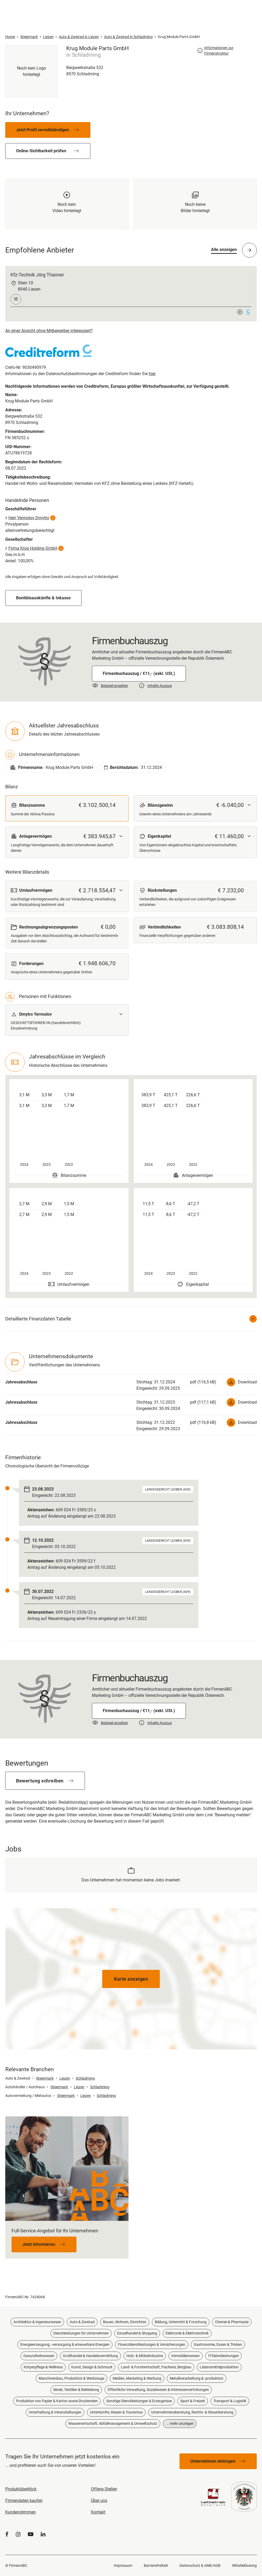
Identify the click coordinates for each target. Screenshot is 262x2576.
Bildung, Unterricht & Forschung (181, 2322)
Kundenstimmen (20, 2512)
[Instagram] (18, 2534)
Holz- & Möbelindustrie (144, 2356)
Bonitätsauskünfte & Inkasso (43, 597)
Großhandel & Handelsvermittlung (90, 2356)
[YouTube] (30, 2534)
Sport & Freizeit (192, 2401)
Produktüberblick (21, 2488)
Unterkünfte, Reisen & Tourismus (116, 2412)
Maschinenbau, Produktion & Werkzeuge (71, 2378)
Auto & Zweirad (82, 2322)
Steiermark (45, 2078)
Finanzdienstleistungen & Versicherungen (151, 2344)
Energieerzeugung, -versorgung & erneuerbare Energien (65, 2344)
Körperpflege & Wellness (43, 2367)
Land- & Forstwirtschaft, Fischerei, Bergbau (156, 2367)
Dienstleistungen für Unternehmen (81, 2333)
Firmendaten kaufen (24, 2500)
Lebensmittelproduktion (219, 2367)
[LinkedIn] (43, 2534)
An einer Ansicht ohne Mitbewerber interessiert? (49, 330)
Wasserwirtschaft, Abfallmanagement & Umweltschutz (112, 2423)
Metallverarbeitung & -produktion (196, 2378)
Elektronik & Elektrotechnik (187, 2333)
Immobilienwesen (185, 2356)
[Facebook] (6, 2534)
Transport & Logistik (229, 2401)
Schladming (85, 2078)
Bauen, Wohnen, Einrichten (124, 2322)
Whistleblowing (244, 2565)
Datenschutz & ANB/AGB (199, 2565)
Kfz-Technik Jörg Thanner (37, 274)
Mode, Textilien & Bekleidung (76, 2390)
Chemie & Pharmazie (232, 2322)
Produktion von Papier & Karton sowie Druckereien (57, 2401)
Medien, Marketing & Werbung (137, 2378)
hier (152, 373)
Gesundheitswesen (38, 2356)
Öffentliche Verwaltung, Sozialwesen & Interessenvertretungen (158, 2390)
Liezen (64, 2078)
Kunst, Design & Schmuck (91, 2367)
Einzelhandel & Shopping (137, 2333)
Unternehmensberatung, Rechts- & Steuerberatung (192, 2412)
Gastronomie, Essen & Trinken (218, 2344)
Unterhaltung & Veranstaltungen (55, 2412)
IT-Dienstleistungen (223, 2356)
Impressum (123, 2565)
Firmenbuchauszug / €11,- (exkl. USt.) (139, 673)
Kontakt (98, 2512)
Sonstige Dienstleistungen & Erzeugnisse (139, 2401)
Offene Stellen (104, 2488)
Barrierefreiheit (156, 2565)
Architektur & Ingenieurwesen (37, 2322)
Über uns (99, 2500)
